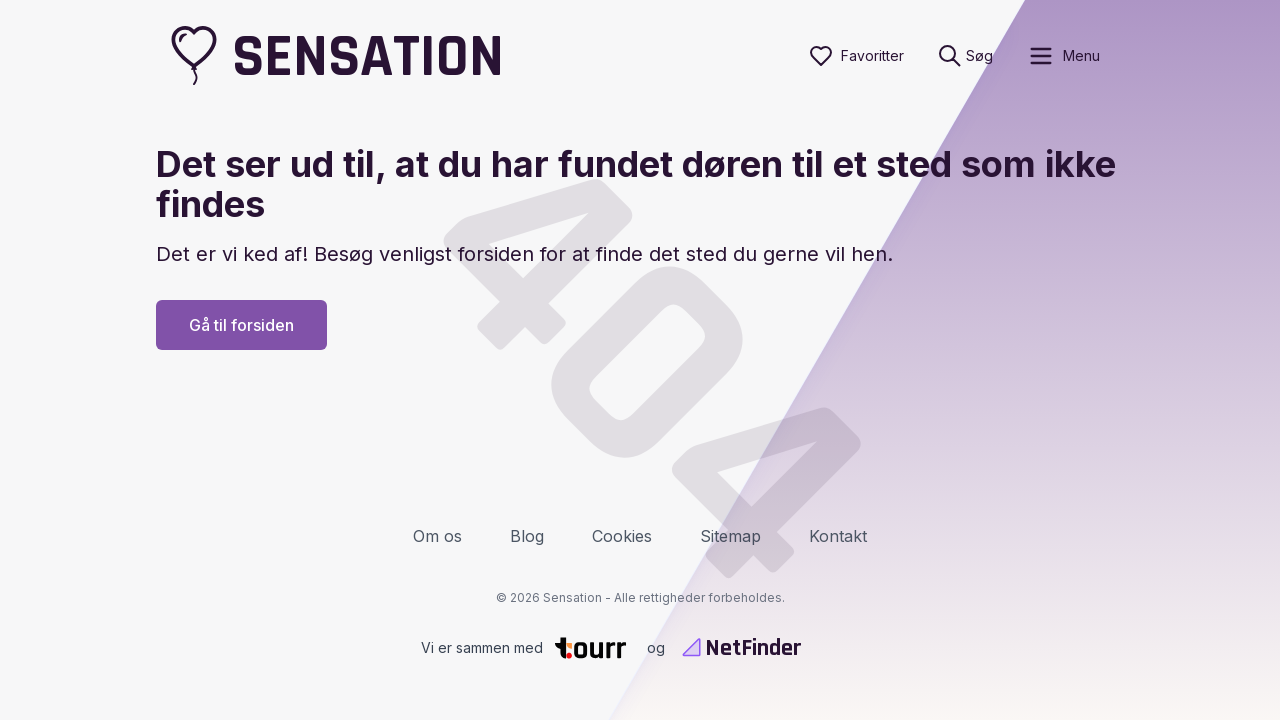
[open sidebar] (1063, 56)
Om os (437, 536)
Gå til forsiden (241, 325)
